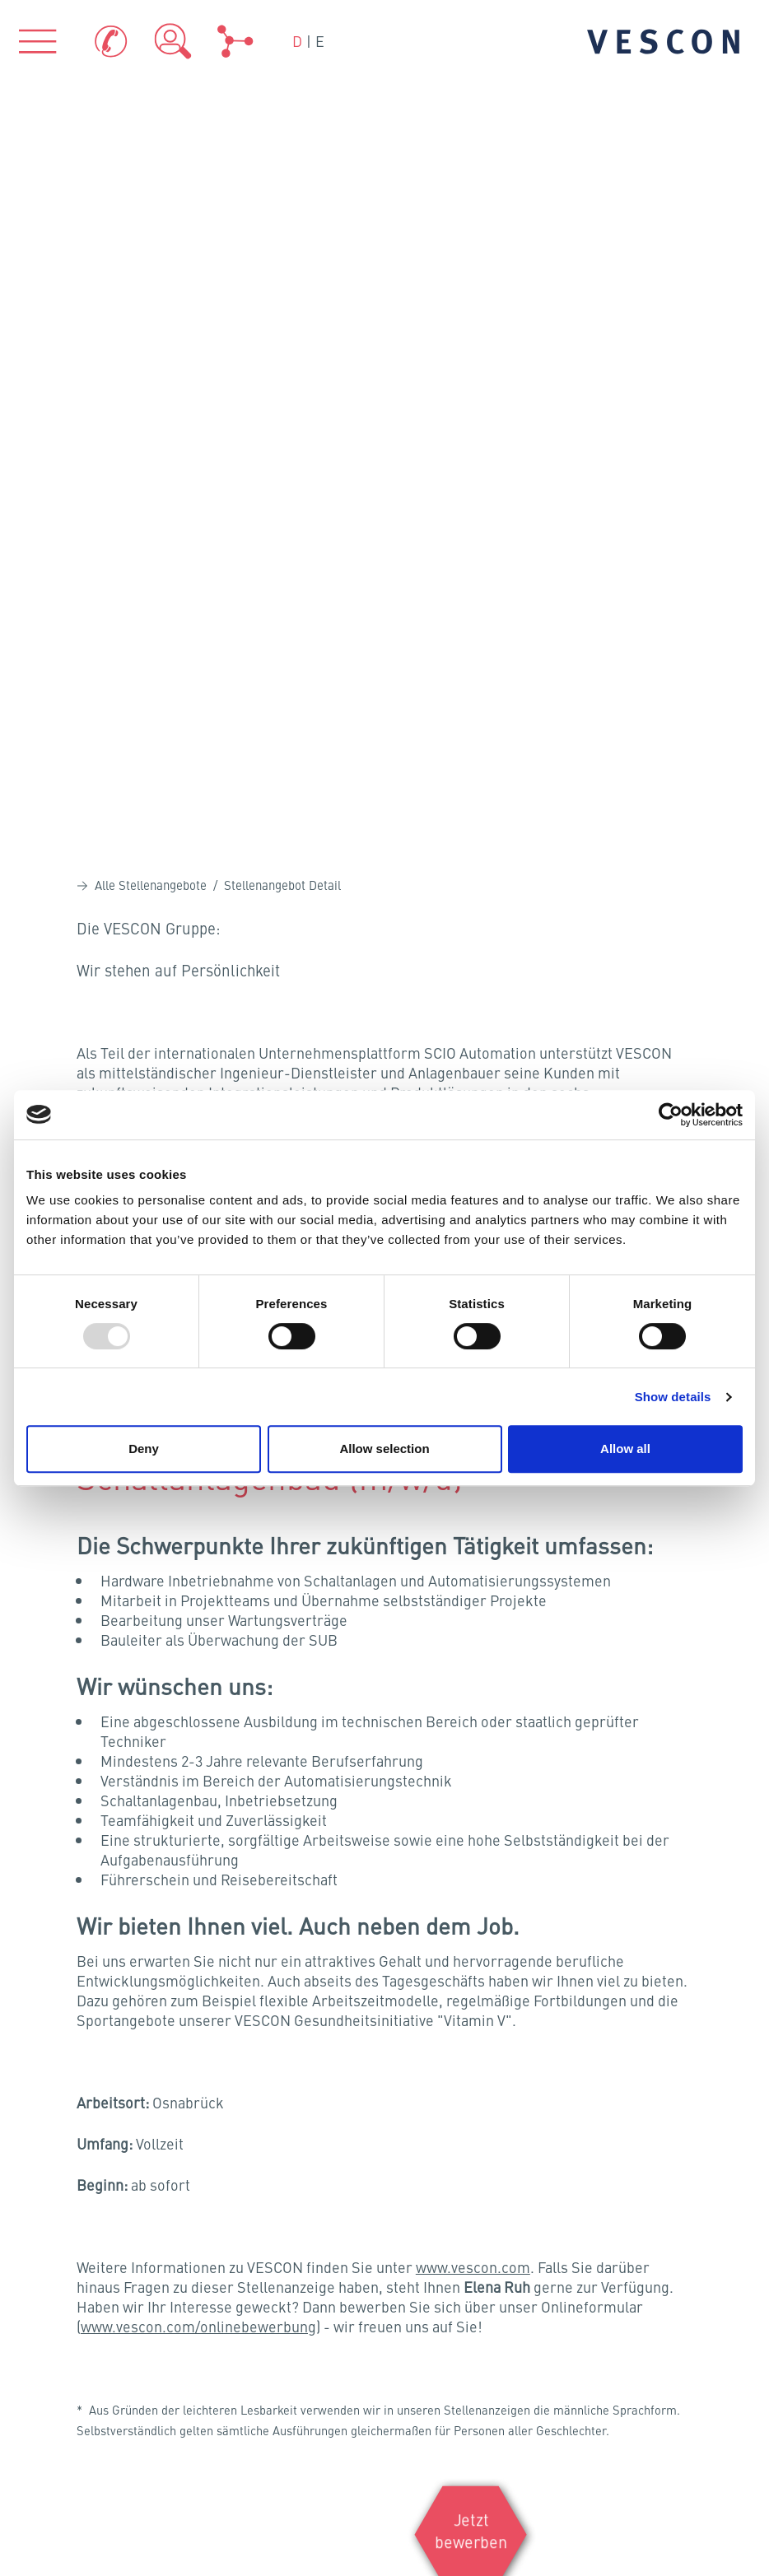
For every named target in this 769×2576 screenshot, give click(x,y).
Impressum (58, 2293)
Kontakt (47, 2261)
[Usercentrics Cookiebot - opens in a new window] (671, 1114)
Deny (143, 1449)
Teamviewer (476, 2204)
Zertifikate (471, 2152)
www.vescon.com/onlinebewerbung (198, 1577)
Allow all (625, 1449)
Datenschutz (60, 2326)
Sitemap (48, 2390)
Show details (673, 1397)
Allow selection (384, 1449)
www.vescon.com (473, 1517)
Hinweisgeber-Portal (85, 2358)
